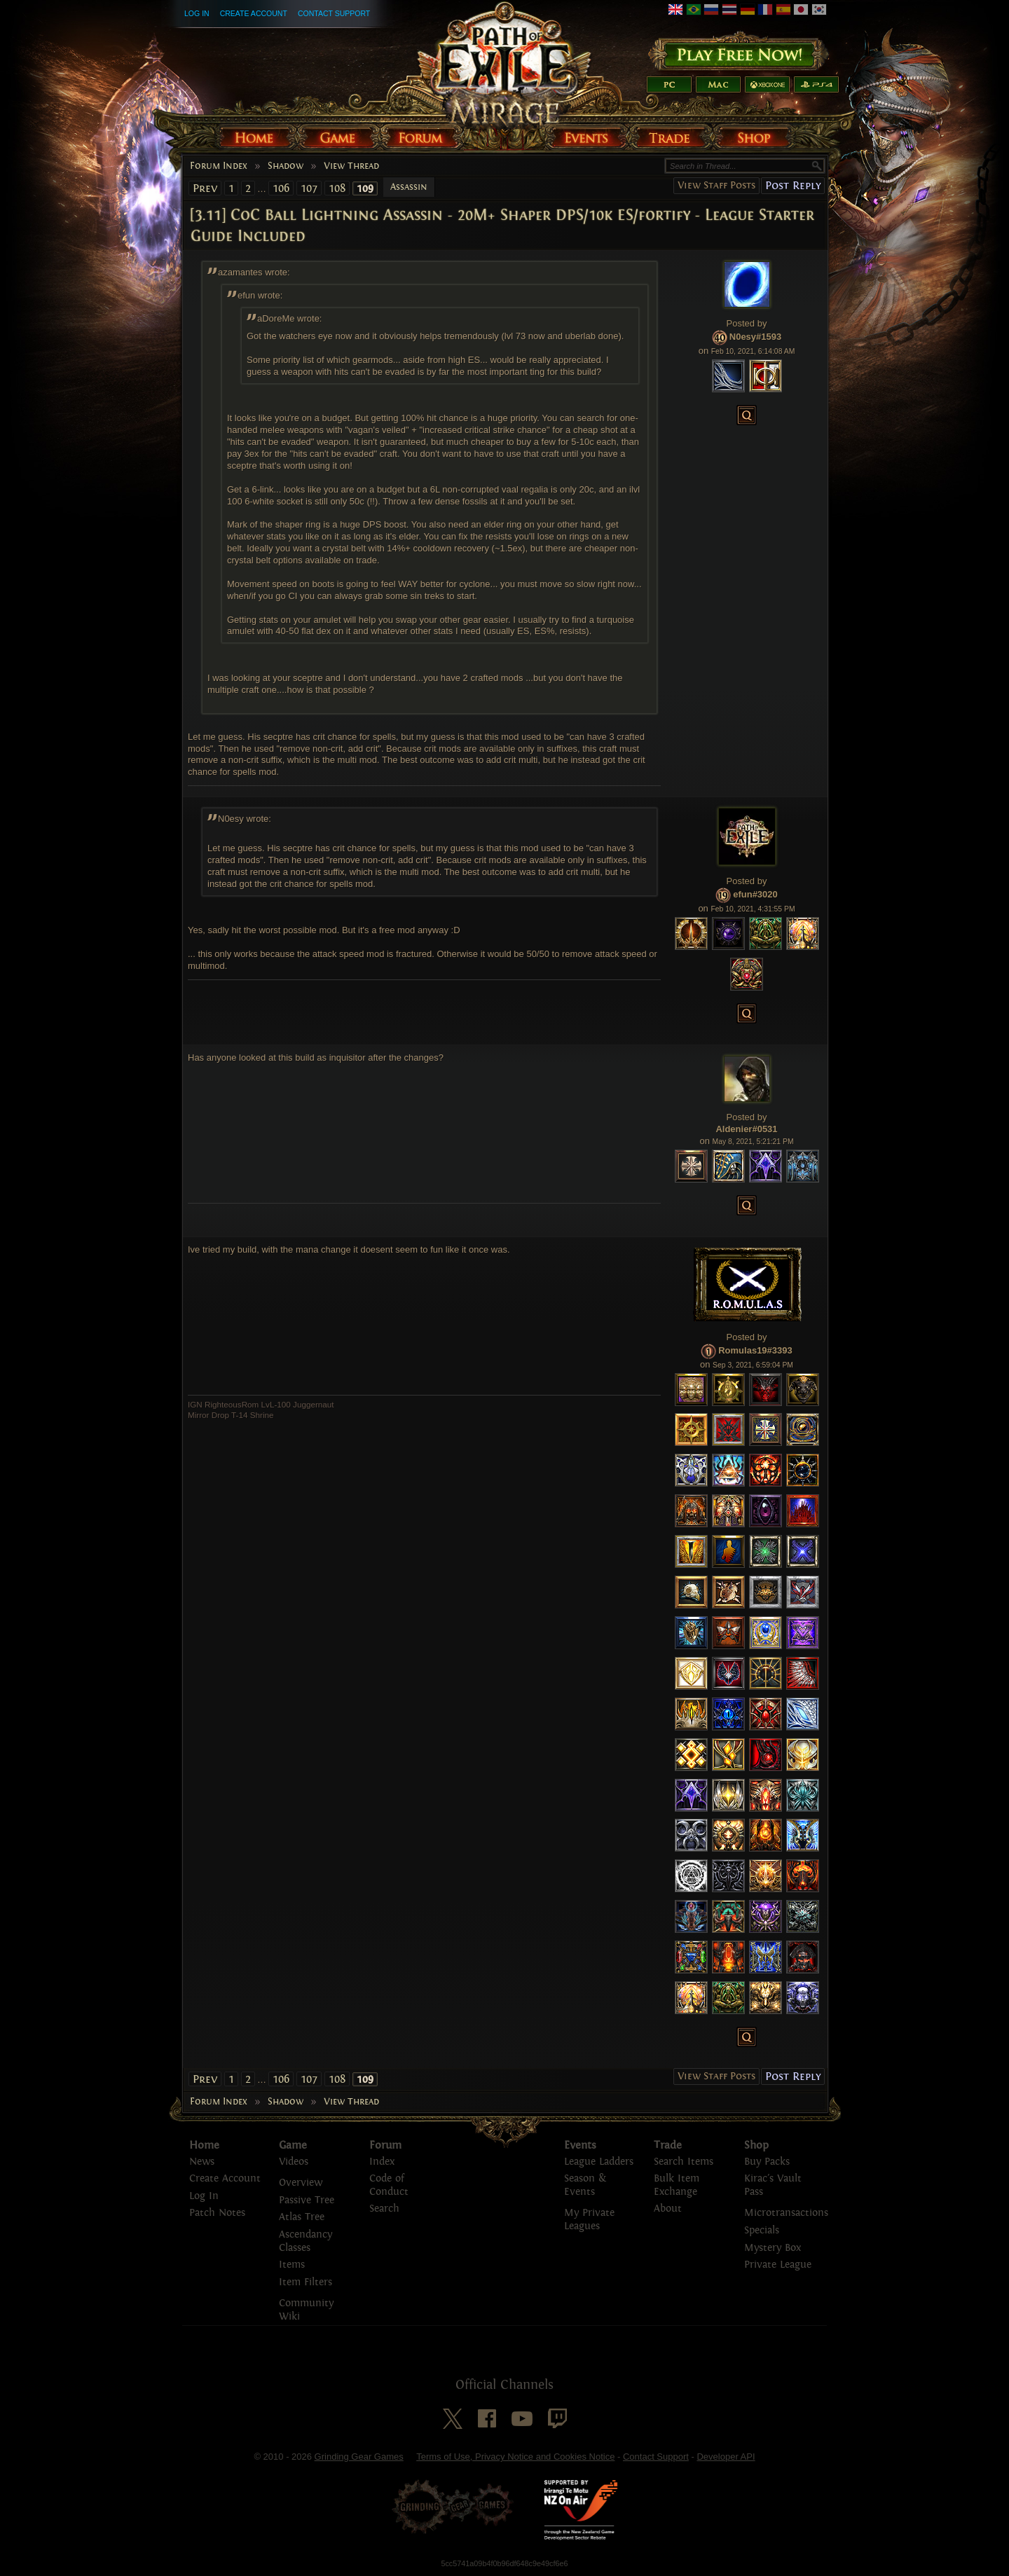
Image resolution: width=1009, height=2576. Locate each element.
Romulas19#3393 (755, 1350)
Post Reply (793, 185)
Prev (205, 188)
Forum (385, 2145)
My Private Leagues (589, 2219)
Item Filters (305, 2282)
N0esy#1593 (755, 337)
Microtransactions (786, 2213)
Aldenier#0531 (746, 1129)
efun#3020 (755, 894)
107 (309, 188)
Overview (300, 2183)
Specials (761, 2230)
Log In (197, 13)
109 (365, 188)
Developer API (725, 2456)
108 (337, 188)
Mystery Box (772, 2248)
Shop (756, 2145)
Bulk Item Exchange (676, 2185)
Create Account (253, 13)
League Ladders (598, 2162)
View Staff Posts (716, 185)
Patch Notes (217, 2213)
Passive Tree (306, 2200)
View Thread (351, 166)
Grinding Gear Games (359, 2456)
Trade (668, 2145)
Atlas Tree (301, 2217)
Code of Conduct (389, 2185)
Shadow (285, 166)
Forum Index (218, 166)
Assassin (408, 187)
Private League (777, 2265)
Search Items (683, 2162)
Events (580, 2145)
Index (381, 2162)
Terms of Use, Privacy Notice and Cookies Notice (515, 2456)
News (201, 2162)
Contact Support (334, 13)
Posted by (747, 323)
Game (293, 2145)
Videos (293, 2162)
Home (204, 2145)
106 (281, 188)
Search (384, 2209)
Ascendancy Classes (305, 2241)
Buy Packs (767, 2162)
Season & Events (585, 2185)
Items (292, 2265)
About (668, 2209)
